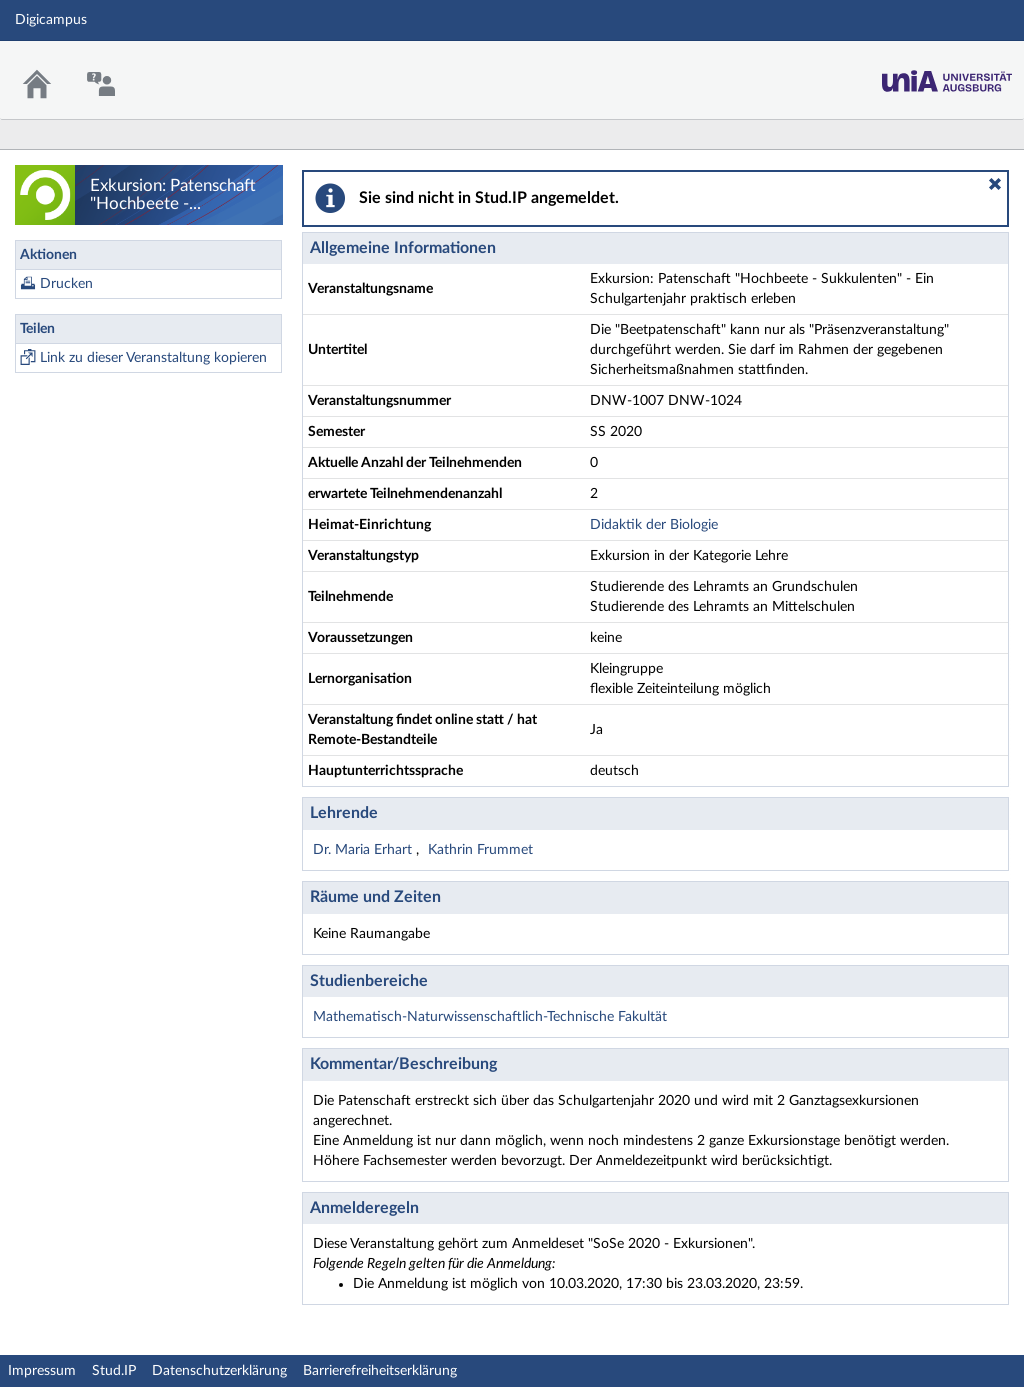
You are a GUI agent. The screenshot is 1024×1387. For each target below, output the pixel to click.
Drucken (66, 284)
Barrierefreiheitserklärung (380, 1371)
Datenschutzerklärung (219, 1371)
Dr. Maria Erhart (364, 850)
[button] (995, 184)
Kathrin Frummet (480, 850)
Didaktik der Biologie (654, 525)
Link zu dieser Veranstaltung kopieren (153, 358)
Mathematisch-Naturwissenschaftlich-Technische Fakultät (490, 1017)
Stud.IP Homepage (947, 75)
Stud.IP (114, 1371)
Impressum (42, 1371)
